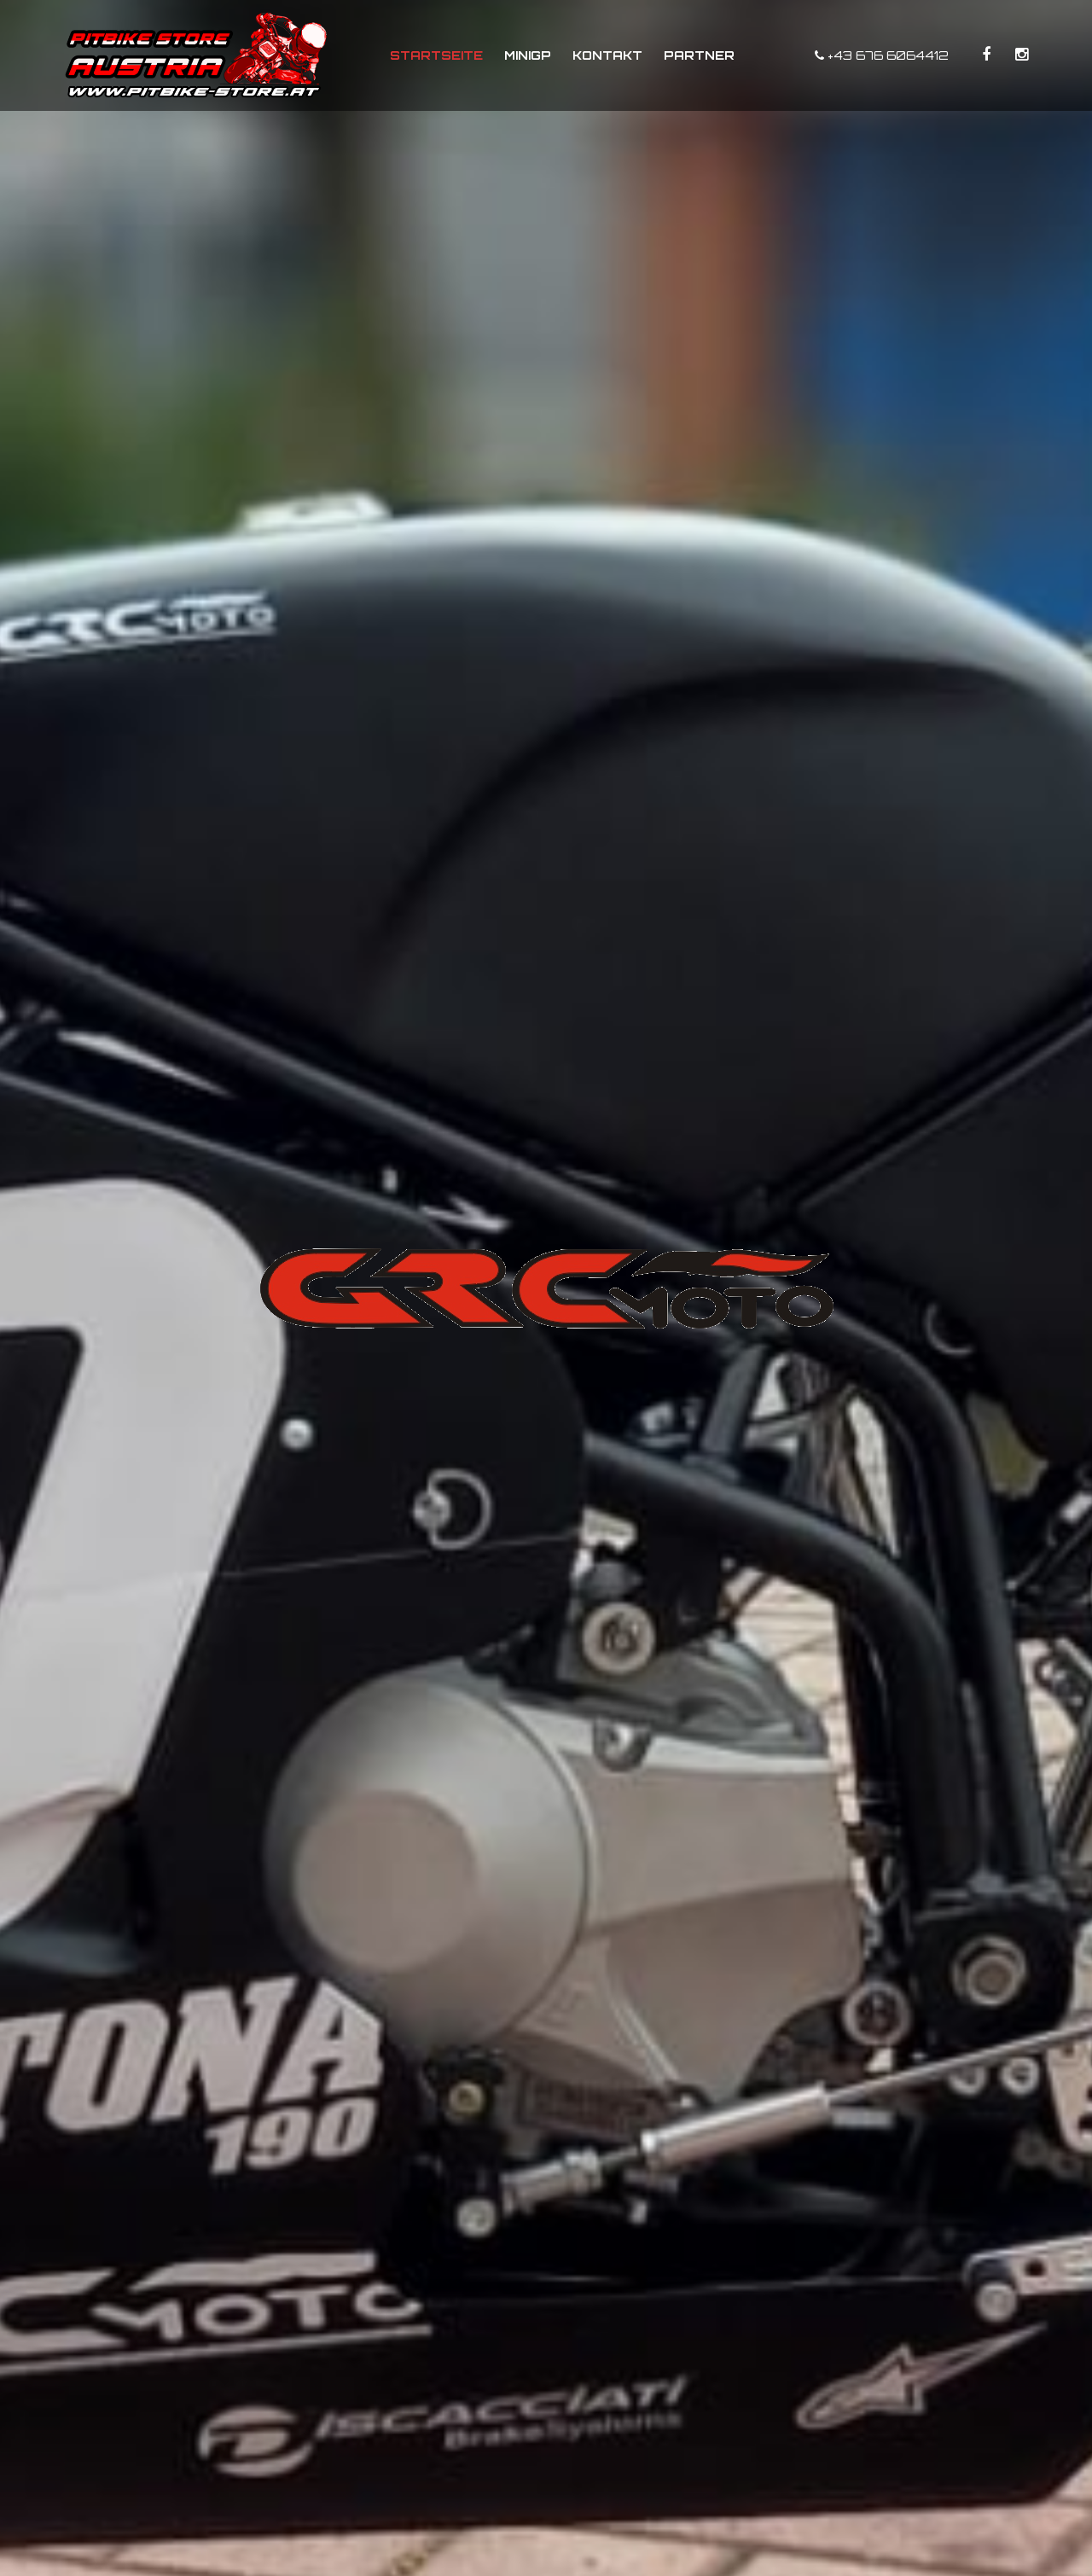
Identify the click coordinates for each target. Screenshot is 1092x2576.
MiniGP (527, 55)
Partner (699, 55)
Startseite (436, 55)
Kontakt (607, 55)
